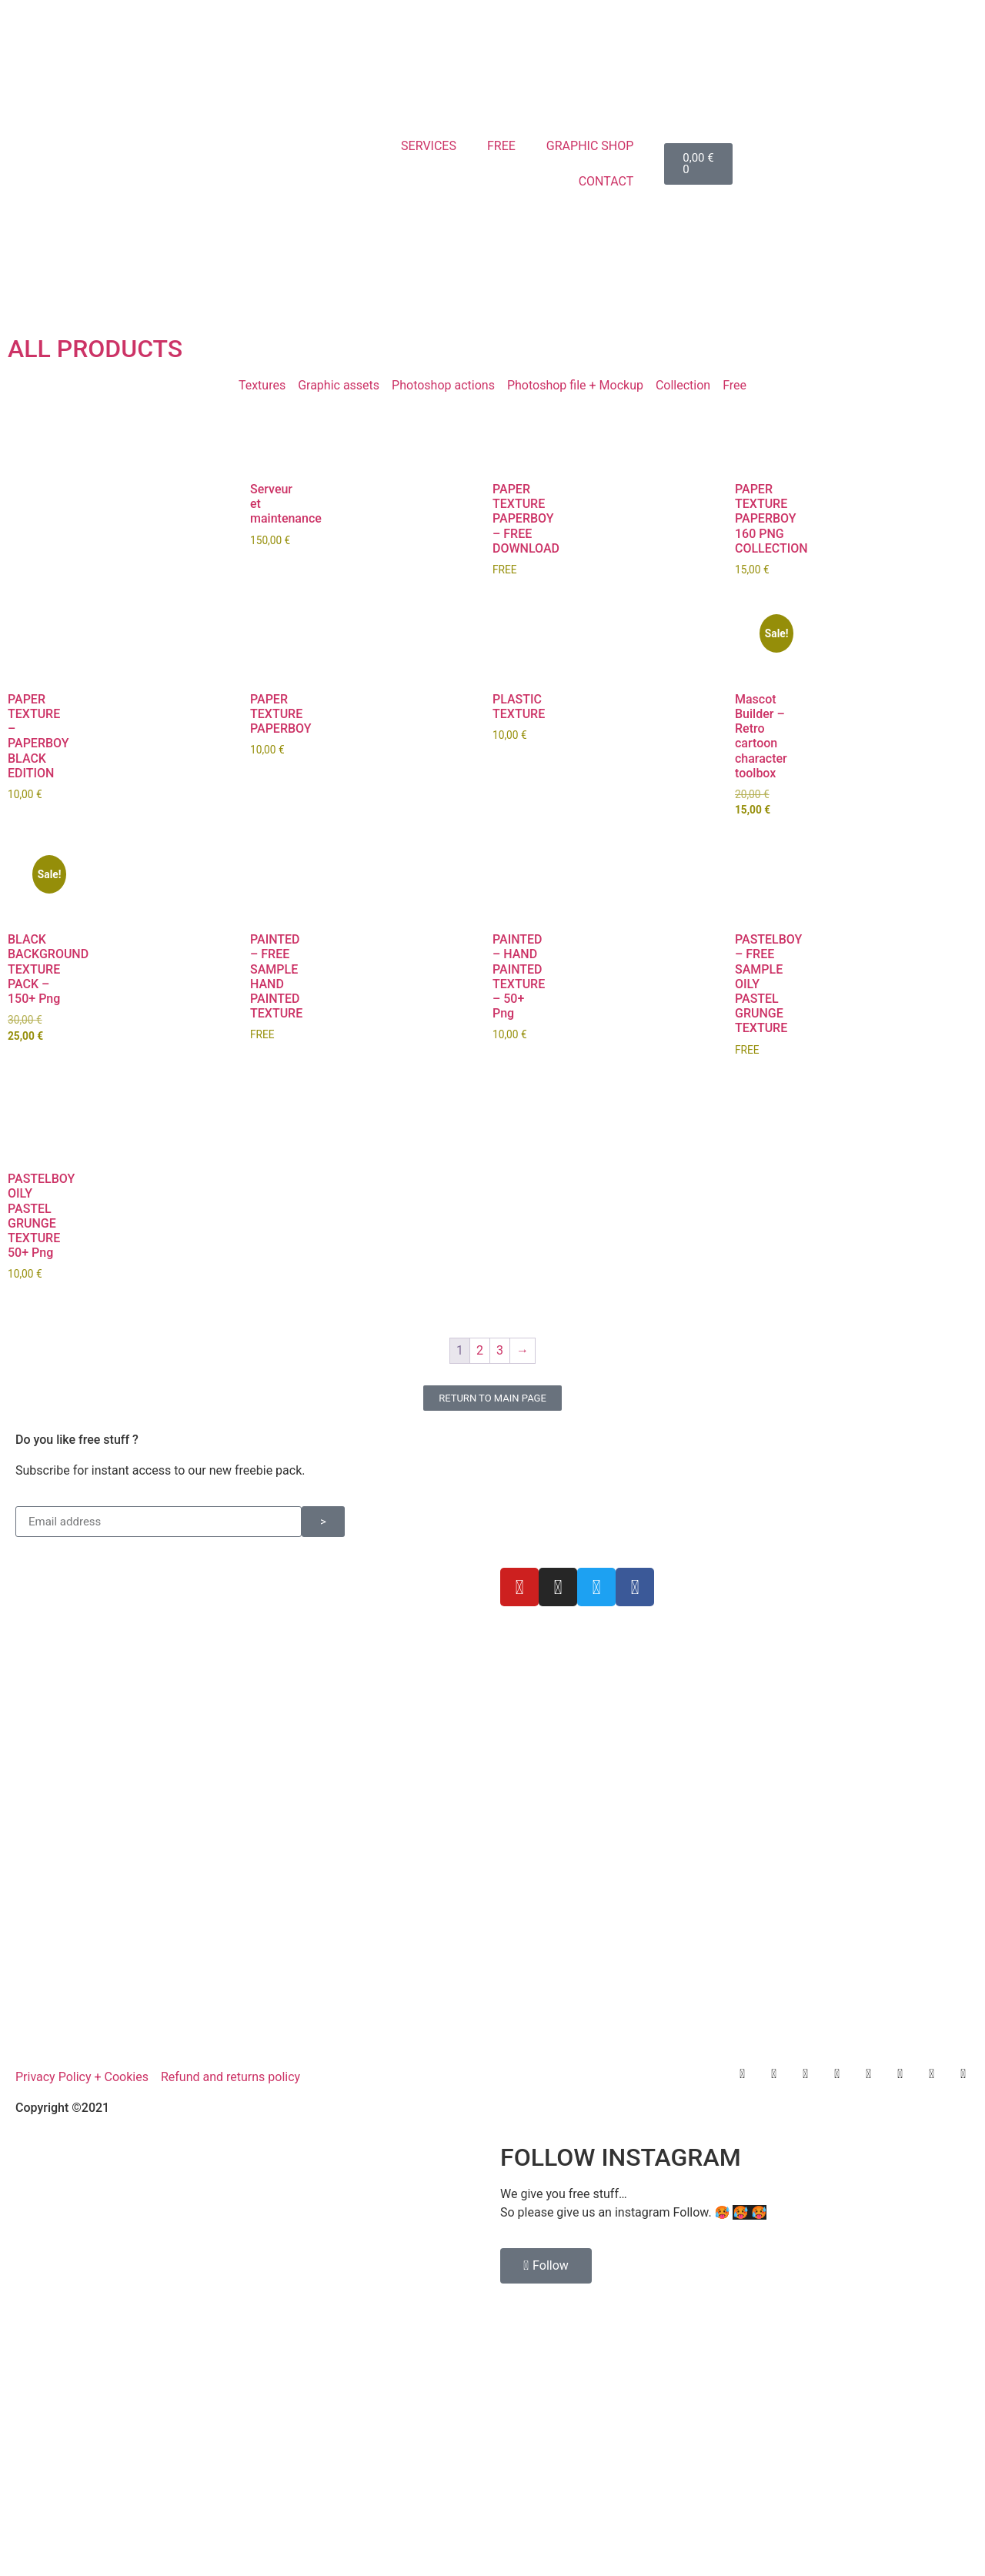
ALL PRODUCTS (95, 348)
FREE (501, 146)
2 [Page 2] (479, 1350)
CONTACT (606, 181)
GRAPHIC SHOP (589, 146)
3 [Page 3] (499, 1350)
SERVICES (428, 146)
